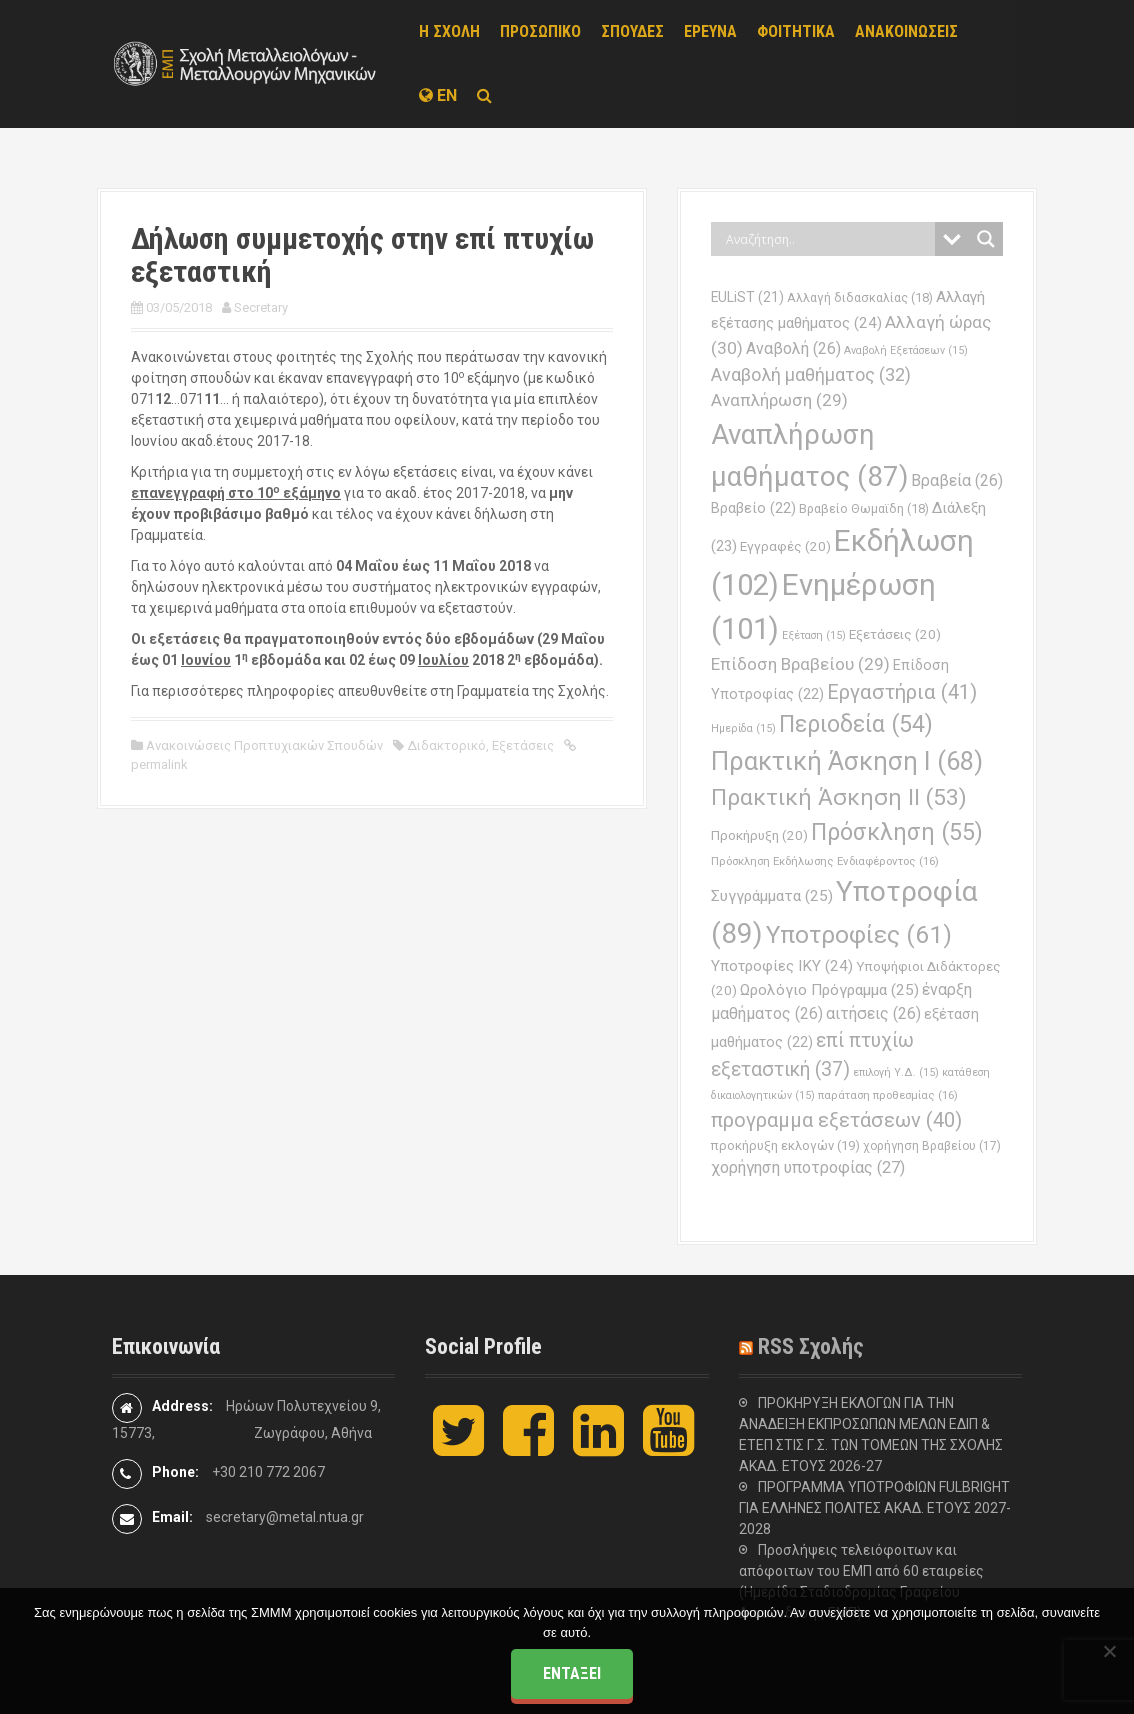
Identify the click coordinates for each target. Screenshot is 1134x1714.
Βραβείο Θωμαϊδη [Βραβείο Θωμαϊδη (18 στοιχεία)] (864, 508)
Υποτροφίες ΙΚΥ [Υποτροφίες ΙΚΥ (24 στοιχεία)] (782, 966)
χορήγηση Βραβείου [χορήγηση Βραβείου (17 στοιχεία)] (932, 1146)
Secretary (261, 307)
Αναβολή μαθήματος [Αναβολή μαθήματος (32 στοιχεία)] (811, 374)
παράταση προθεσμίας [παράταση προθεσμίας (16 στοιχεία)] (888, 1095)
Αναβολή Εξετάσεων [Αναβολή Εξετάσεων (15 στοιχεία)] (906, 350)
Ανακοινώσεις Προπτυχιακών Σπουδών (264, 745)
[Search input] (828, 239)
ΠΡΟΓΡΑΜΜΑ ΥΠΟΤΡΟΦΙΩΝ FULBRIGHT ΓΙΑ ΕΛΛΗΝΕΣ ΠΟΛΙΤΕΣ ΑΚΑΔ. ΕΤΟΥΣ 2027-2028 (875, 1508)
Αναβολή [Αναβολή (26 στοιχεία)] (793, 348)
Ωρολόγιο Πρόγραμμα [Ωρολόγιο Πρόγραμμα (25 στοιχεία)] (829, 990)
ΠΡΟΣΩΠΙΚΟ (540, 31)
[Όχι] (1109, 1651)
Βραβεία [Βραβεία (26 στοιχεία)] (957, 480)
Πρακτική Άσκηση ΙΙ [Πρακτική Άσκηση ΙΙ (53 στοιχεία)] (839, 797)
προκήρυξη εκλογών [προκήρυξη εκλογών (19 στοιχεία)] (785, 1145)
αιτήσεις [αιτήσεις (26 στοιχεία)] (873, 1013)
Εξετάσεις (523, 745)
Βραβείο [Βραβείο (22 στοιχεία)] (753, 508)
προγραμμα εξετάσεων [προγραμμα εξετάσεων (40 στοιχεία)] (836, 1120)
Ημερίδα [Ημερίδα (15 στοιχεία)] (743, 728)
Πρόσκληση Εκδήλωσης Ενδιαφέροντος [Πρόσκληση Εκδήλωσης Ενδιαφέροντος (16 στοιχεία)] (825, 861)
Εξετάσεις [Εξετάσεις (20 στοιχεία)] (895, 634)
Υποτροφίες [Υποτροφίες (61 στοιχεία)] (859, 934)
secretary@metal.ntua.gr (285, 1517)
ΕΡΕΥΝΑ (710, 31)
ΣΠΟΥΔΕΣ (632, 31)
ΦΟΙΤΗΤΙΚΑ (796, 31)
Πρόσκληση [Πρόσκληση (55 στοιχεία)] (897, 832)
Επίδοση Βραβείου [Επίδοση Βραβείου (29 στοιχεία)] (800, 664)
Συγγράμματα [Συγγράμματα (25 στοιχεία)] (772, 896)
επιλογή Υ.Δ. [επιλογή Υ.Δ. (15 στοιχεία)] (896, 1072)
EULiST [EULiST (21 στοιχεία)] (747, 297)
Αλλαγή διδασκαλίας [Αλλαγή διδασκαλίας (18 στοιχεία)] (860, 297)
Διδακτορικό (446, 745)
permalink (159, 764)
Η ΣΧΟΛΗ (449, 31)
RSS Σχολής (811, 1346)
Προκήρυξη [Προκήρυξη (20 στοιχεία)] (759, 835)
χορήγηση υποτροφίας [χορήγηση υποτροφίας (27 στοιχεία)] (808, 1167)
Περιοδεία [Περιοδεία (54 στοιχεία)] (856, 724)
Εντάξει (572, 1673)
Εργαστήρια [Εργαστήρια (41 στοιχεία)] (902, 692)
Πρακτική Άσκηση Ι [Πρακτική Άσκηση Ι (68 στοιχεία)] (847, 761)
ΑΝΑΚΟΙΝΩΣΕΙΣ (906, 31)
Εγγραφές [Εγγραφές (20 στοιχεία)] (785, 546)
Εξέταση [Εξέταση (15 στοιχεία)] (814, 635)
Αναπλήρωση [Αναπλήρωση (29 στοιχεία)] (779, 400)
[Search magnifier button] (986, 239)
